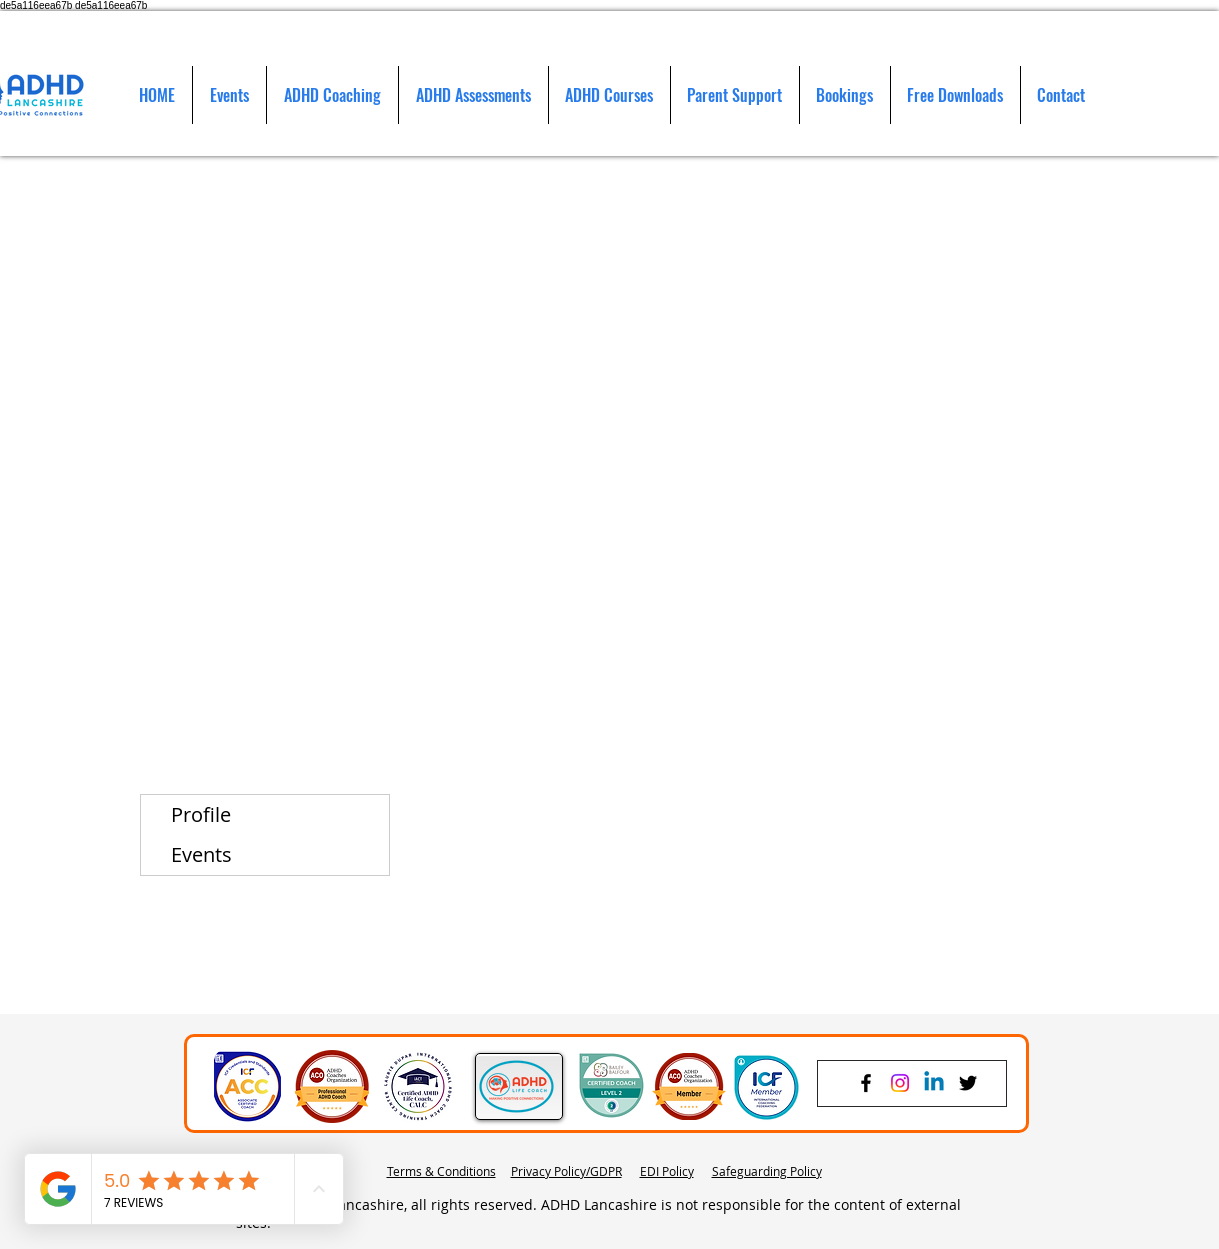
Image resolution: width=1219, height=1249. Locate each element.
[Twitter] (968, 1083)
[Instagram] (900, 1083)
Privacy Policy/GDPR (566, 1171)
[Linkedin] (934, 1083)
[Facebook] (866, 1083)
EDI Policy (667, 1171)
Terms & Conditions (441, 1171)
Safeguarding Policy (767, 1171)
